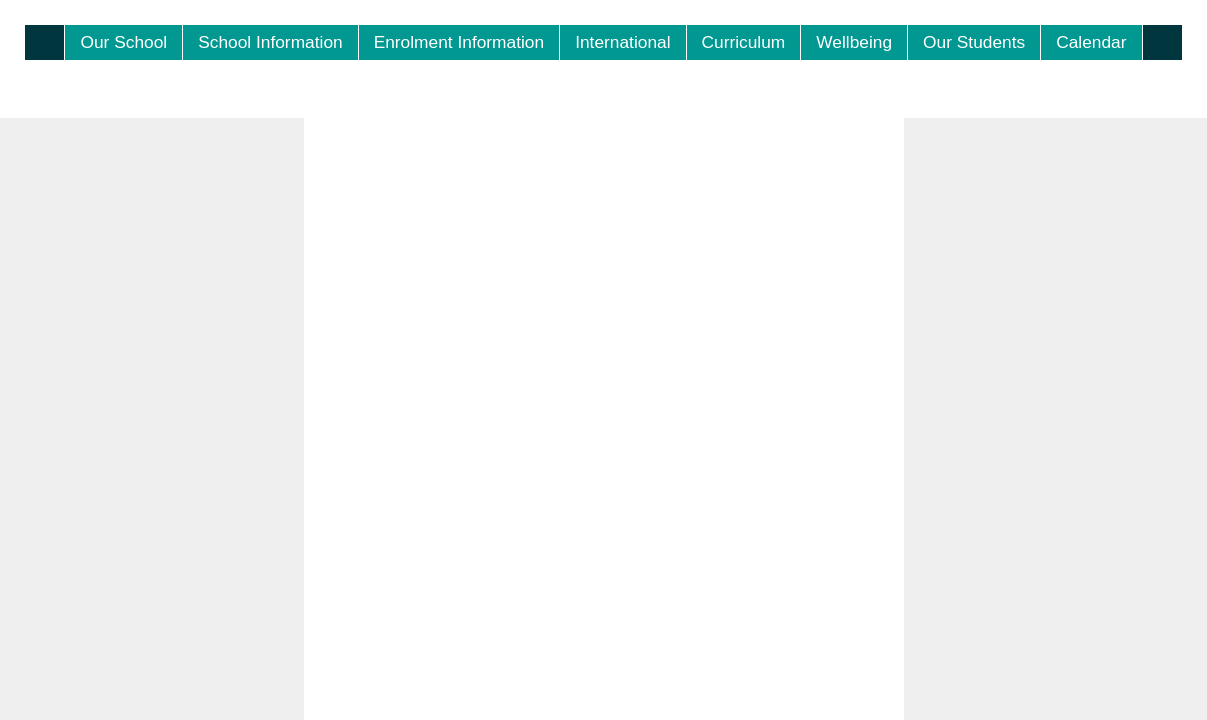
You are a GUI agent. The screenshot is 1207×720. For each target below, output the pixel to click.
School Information (270, 42)
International (622, 42)
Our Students (974, 42)
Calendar (1091, 42)
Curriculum (744, 42)
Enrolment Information (459, 42)
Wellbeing (854, 42)
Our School (123, 42)
